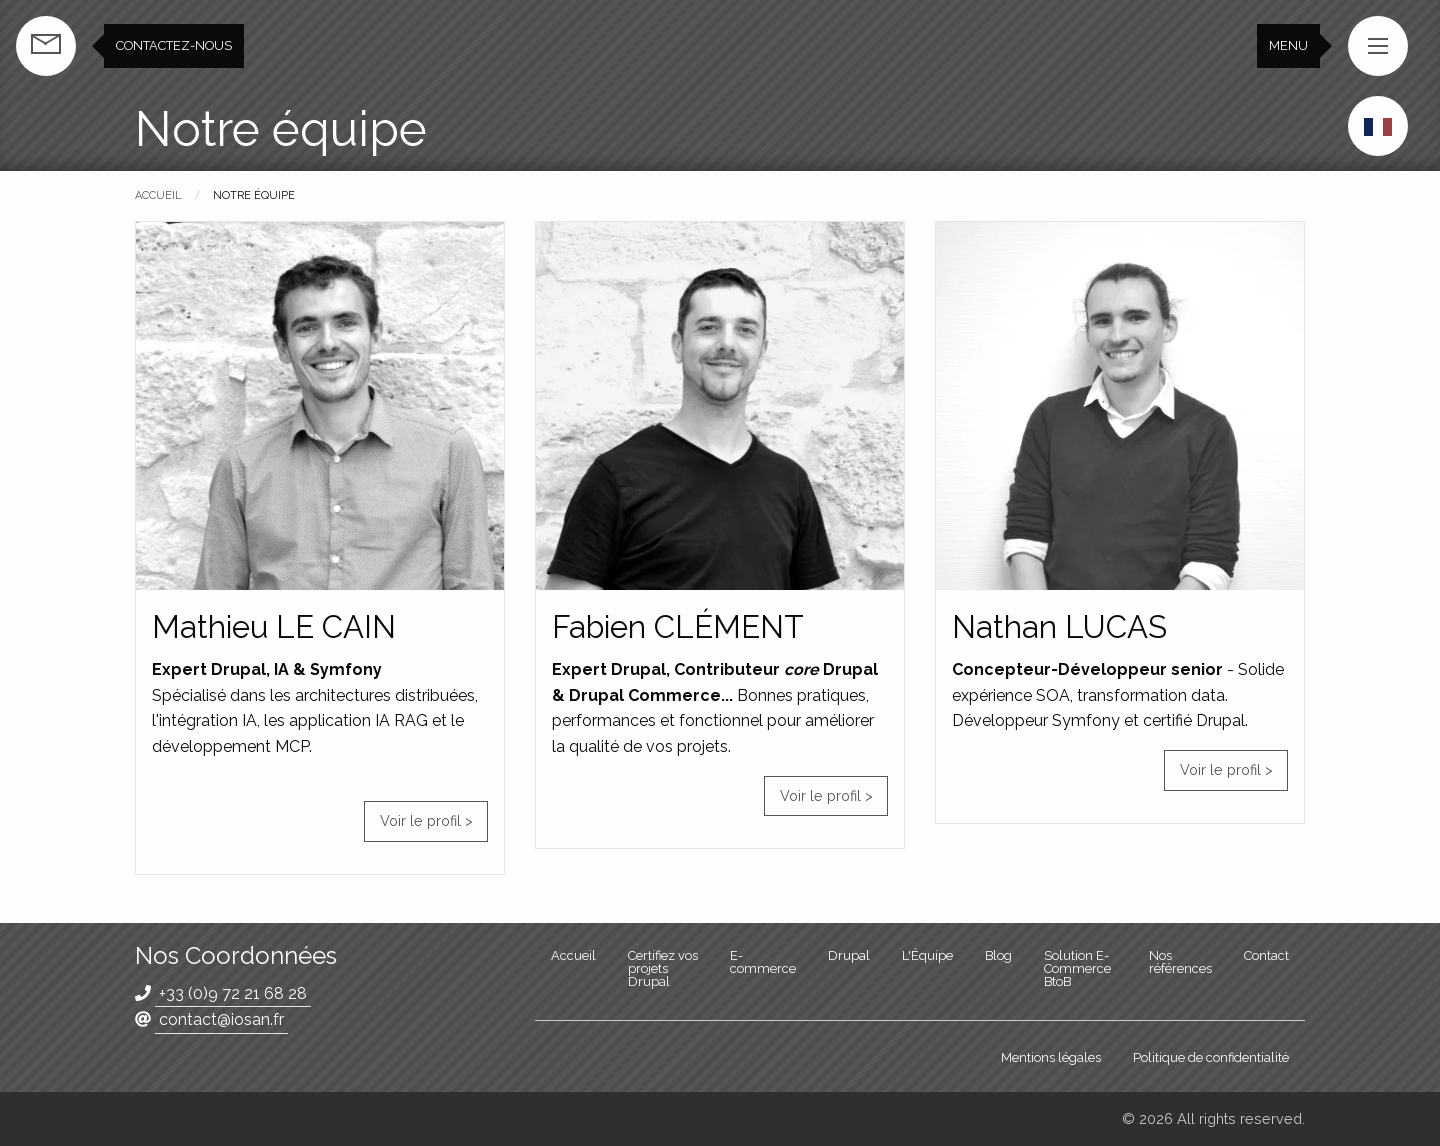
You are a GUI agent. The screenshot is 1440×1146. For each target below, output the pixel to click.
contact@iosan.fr (221, 1019)
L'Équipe (927, 955)
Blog (998, 955)
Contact (1266, 955)
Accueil (158, 195)
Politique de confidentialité (1211, 1057)
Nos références (1180, 962)
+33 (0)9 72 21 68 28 (233, 993)
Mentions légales (1051, 1057)
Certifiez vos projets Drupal (663, 968)
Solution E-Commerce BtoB (1077, 968)
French (1378, 127)
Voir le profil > (426, 820)
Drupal (849, 955)
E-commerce (763, 962)
